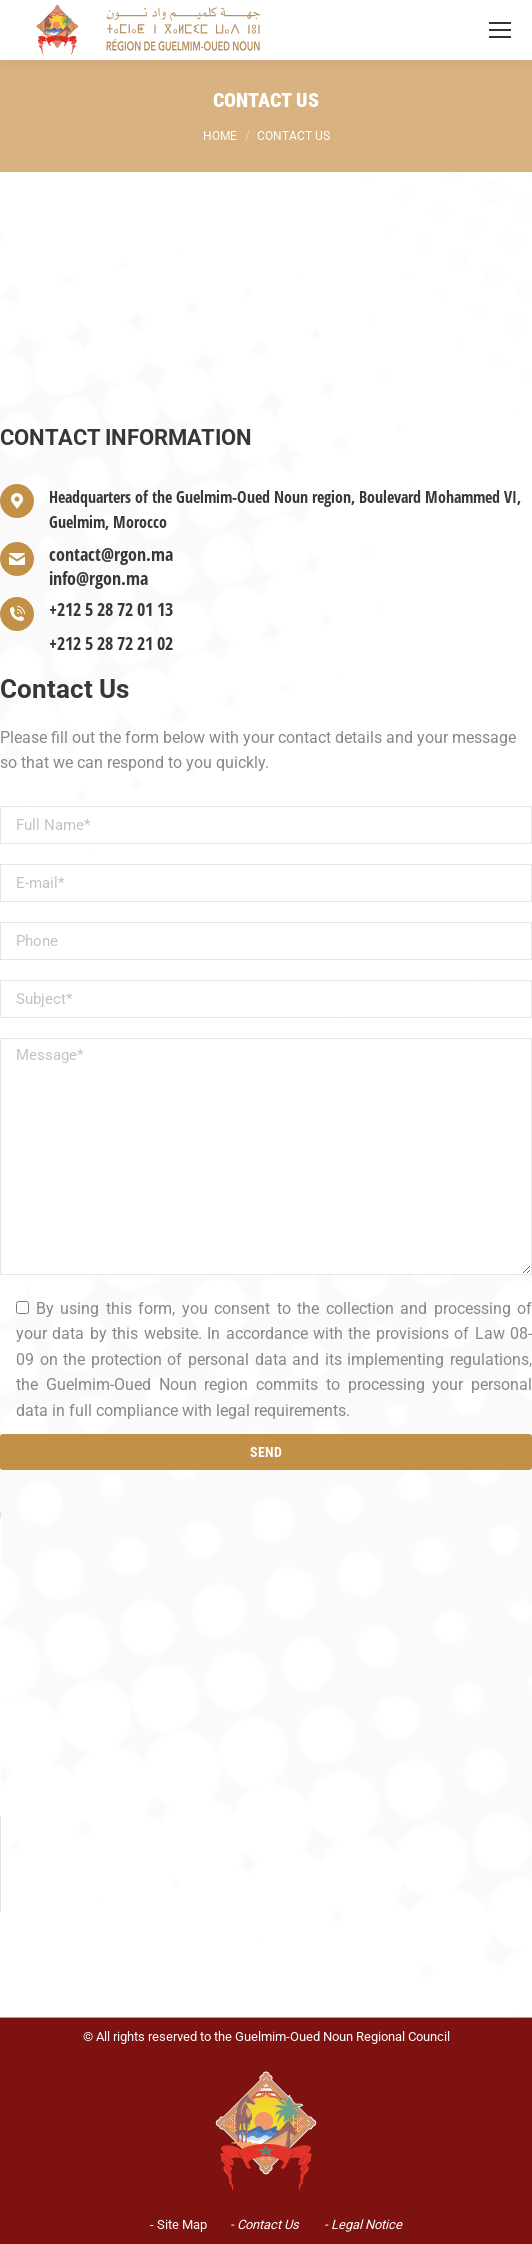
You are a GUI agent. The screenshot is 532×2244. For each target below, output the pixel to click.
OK (383, 1632)
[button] (266, 1686)
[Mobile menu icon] (500, 30)
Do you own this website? (178, 1633)
